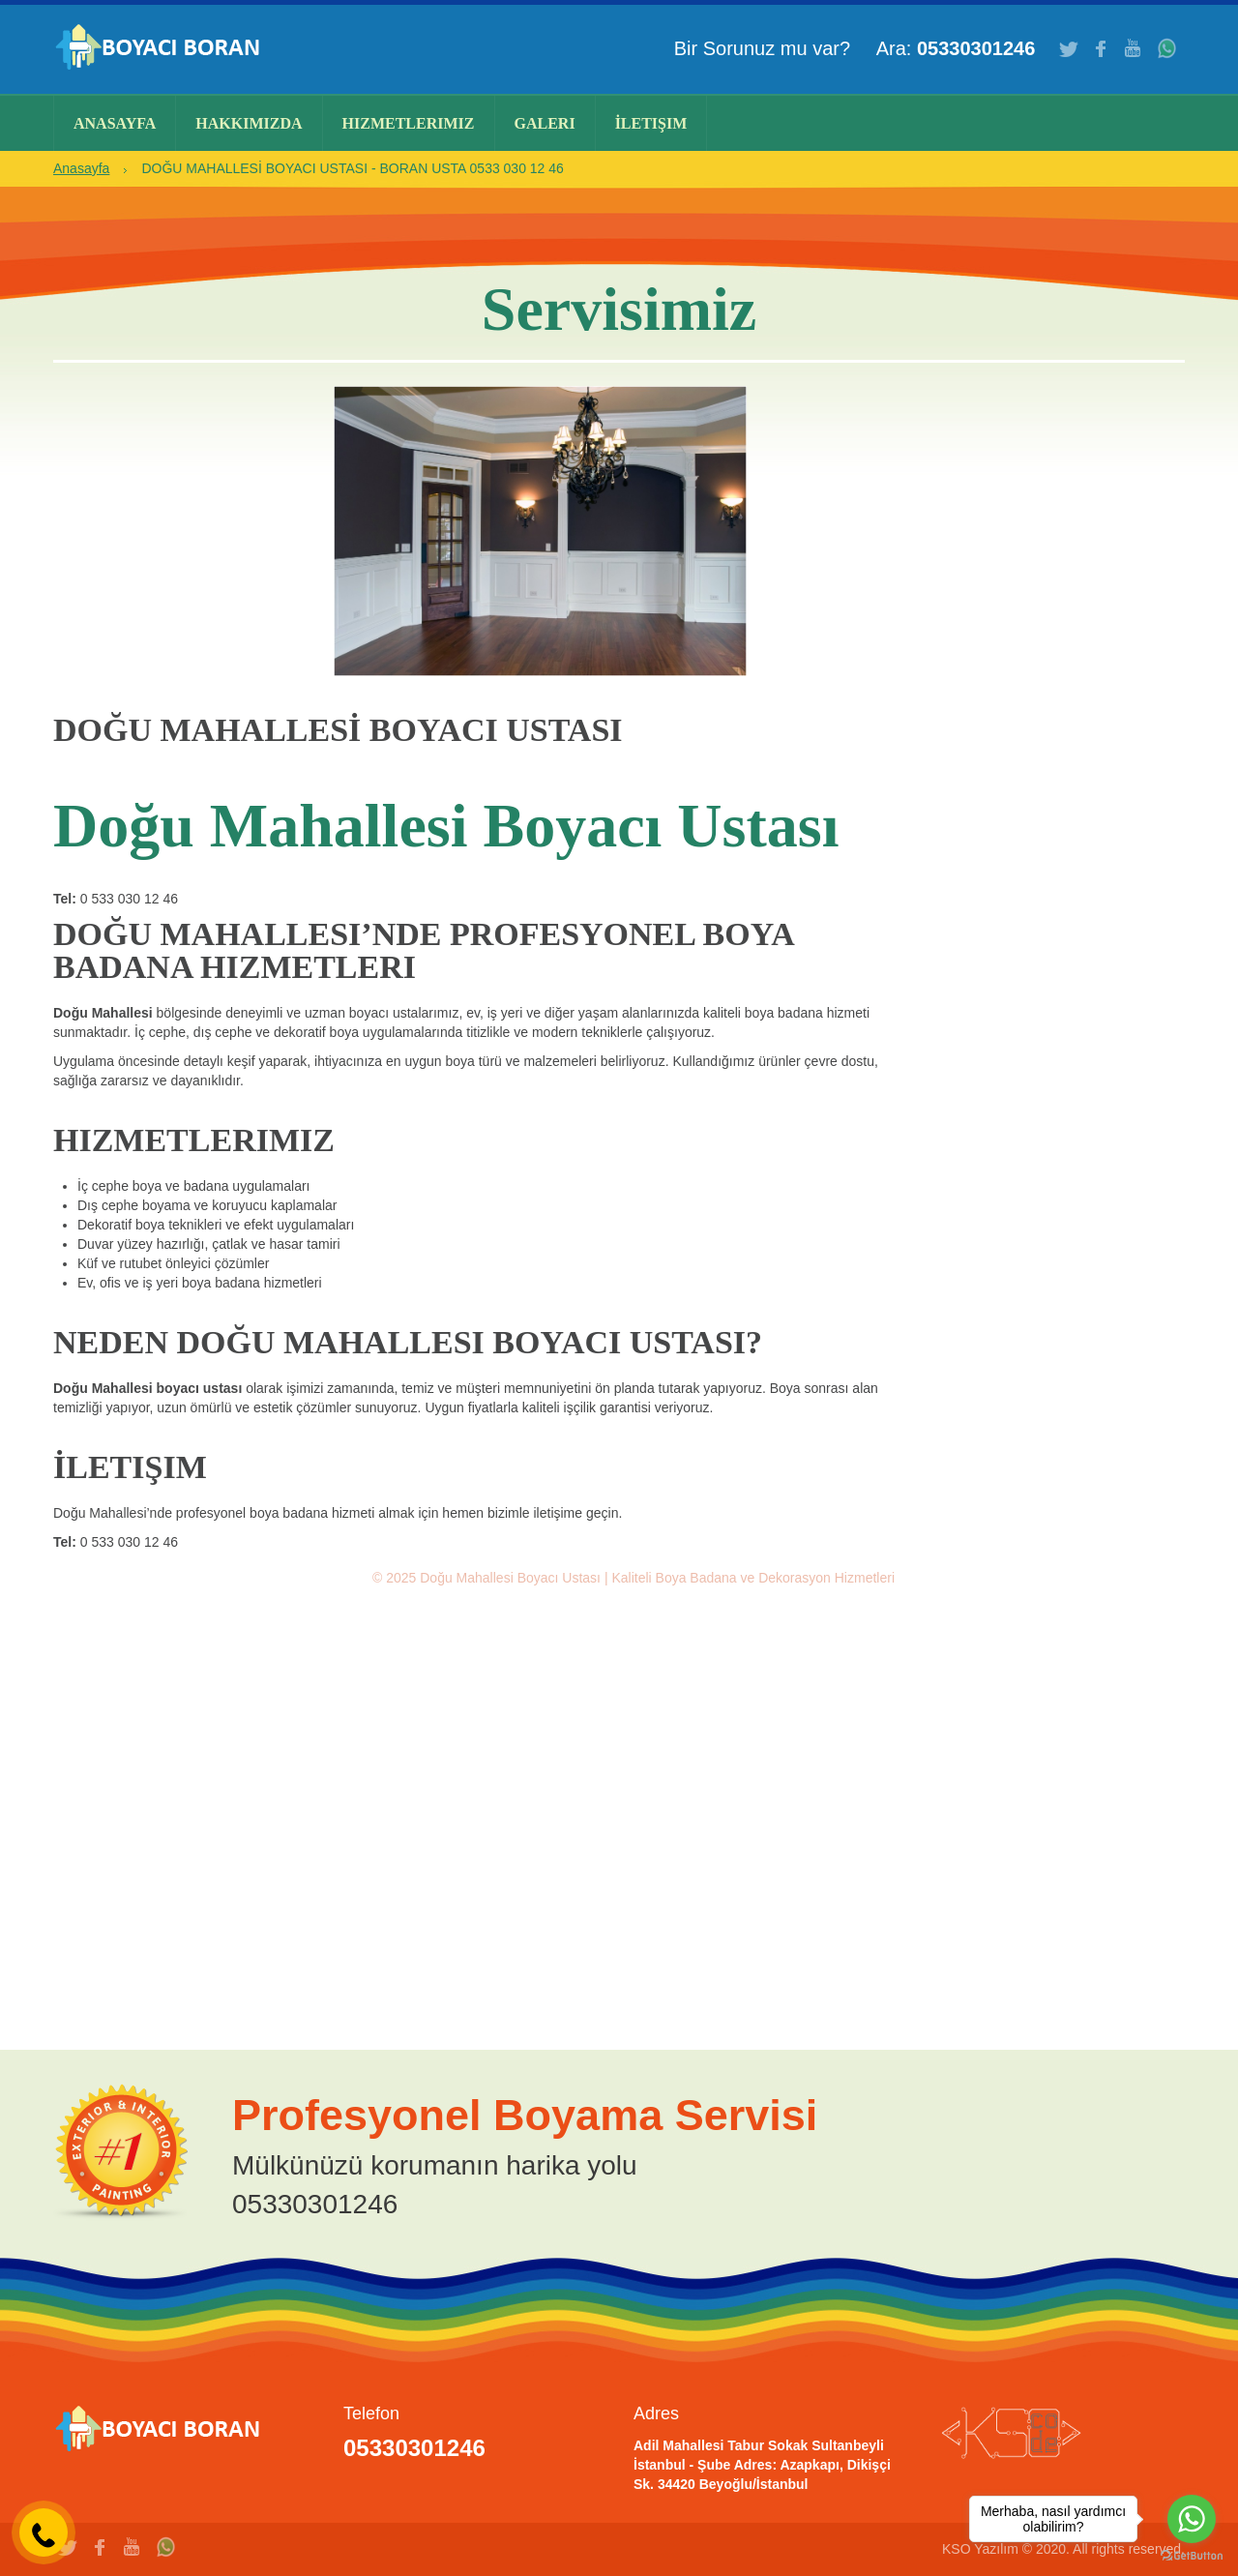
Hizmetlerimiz (408, 123)
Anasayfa (115, 123)
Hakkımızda (248, 123)
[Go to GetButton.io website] (1192, 2556)
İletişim (651, 123)
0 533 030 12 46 (129, 898)
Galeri (545, 123)
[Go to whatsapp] (1191, 2519)
